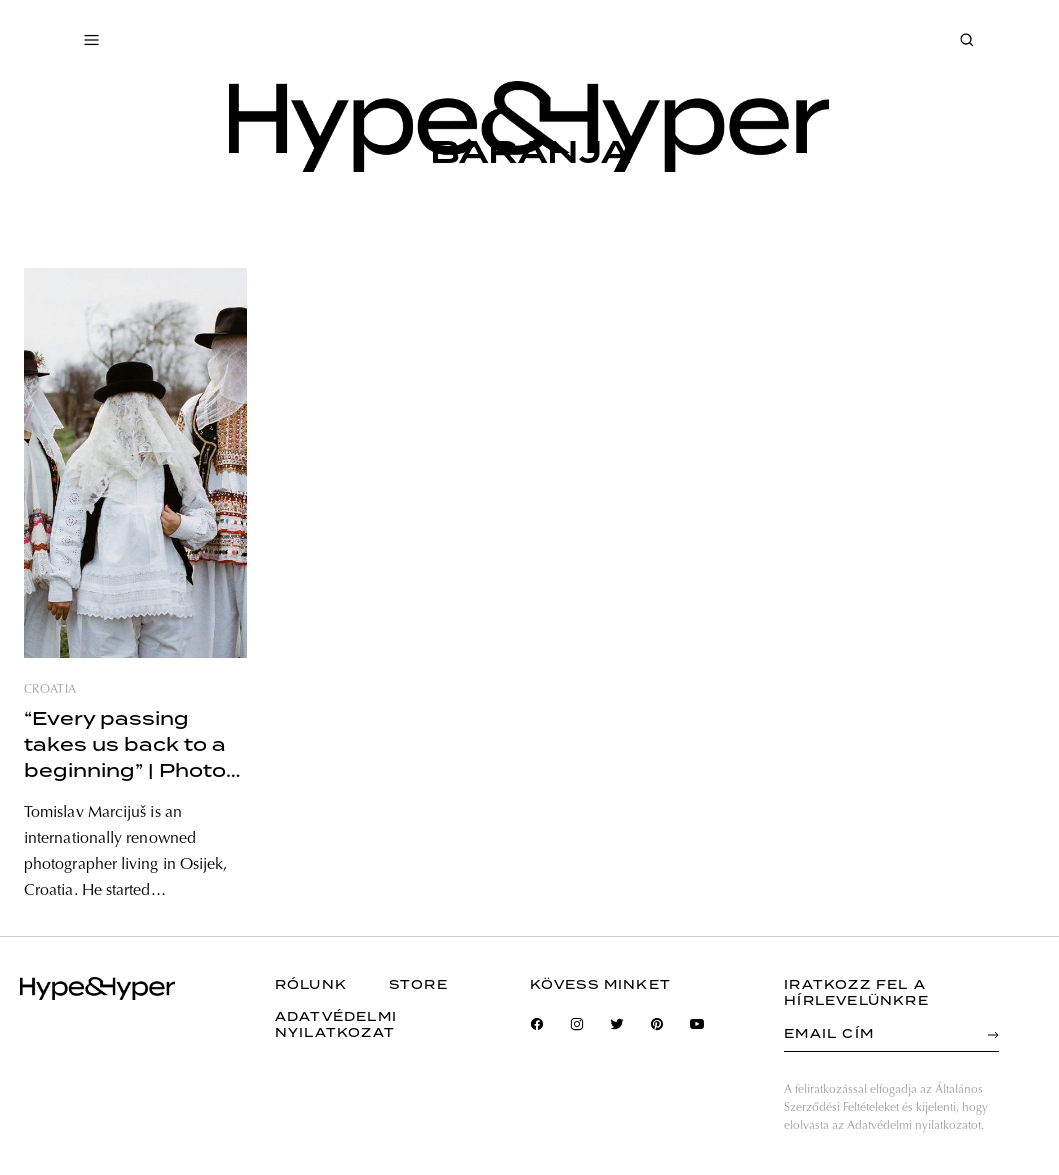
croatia (50, 690)
